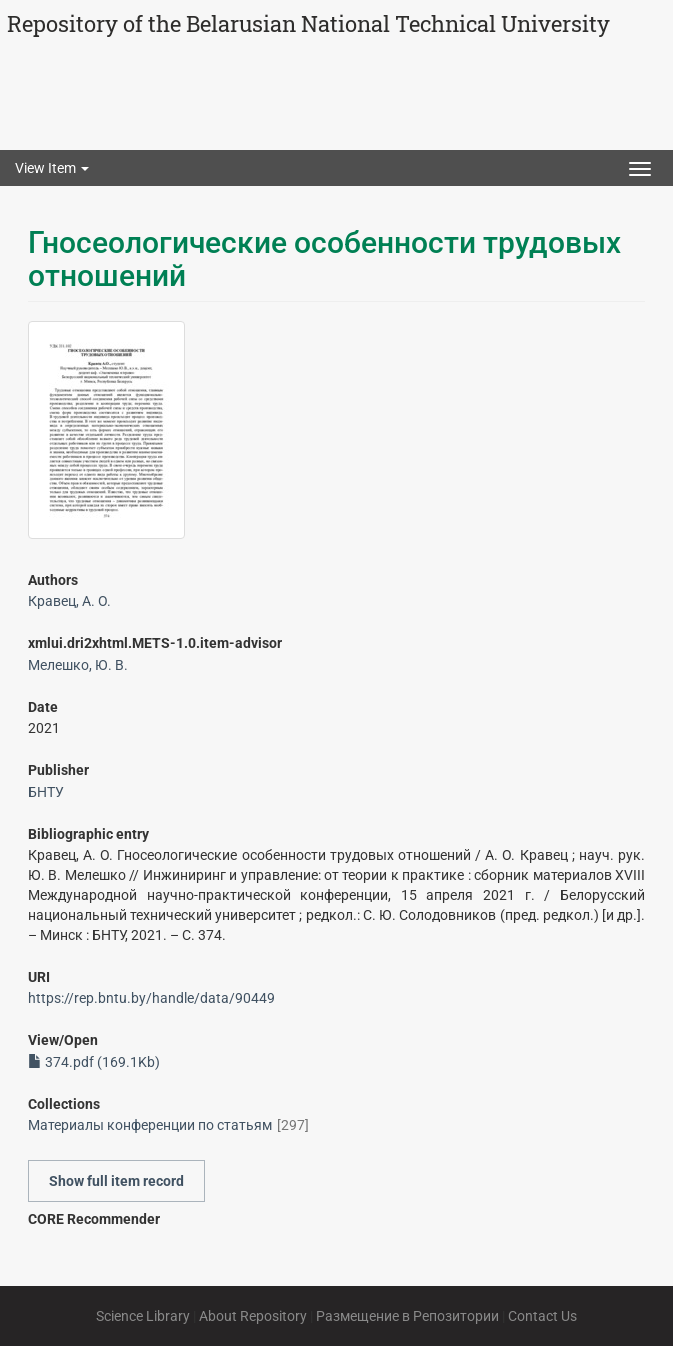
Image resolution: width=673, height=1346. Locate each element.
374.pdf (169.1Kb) (94, 1062)
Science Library (143, 1316)
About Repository (253, 1316)
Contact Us (542, 1316)
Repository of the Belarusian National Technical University (308, 23)
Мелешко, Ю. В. (78, 665)
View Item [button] (52, 168)
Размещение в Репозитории (407, 1316)
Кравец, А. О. (69, 601)
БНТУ (46, 792)
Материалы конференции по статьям (150, 1125)
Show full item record (116, 1181)
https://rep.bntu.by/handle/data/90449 (151, 998)
